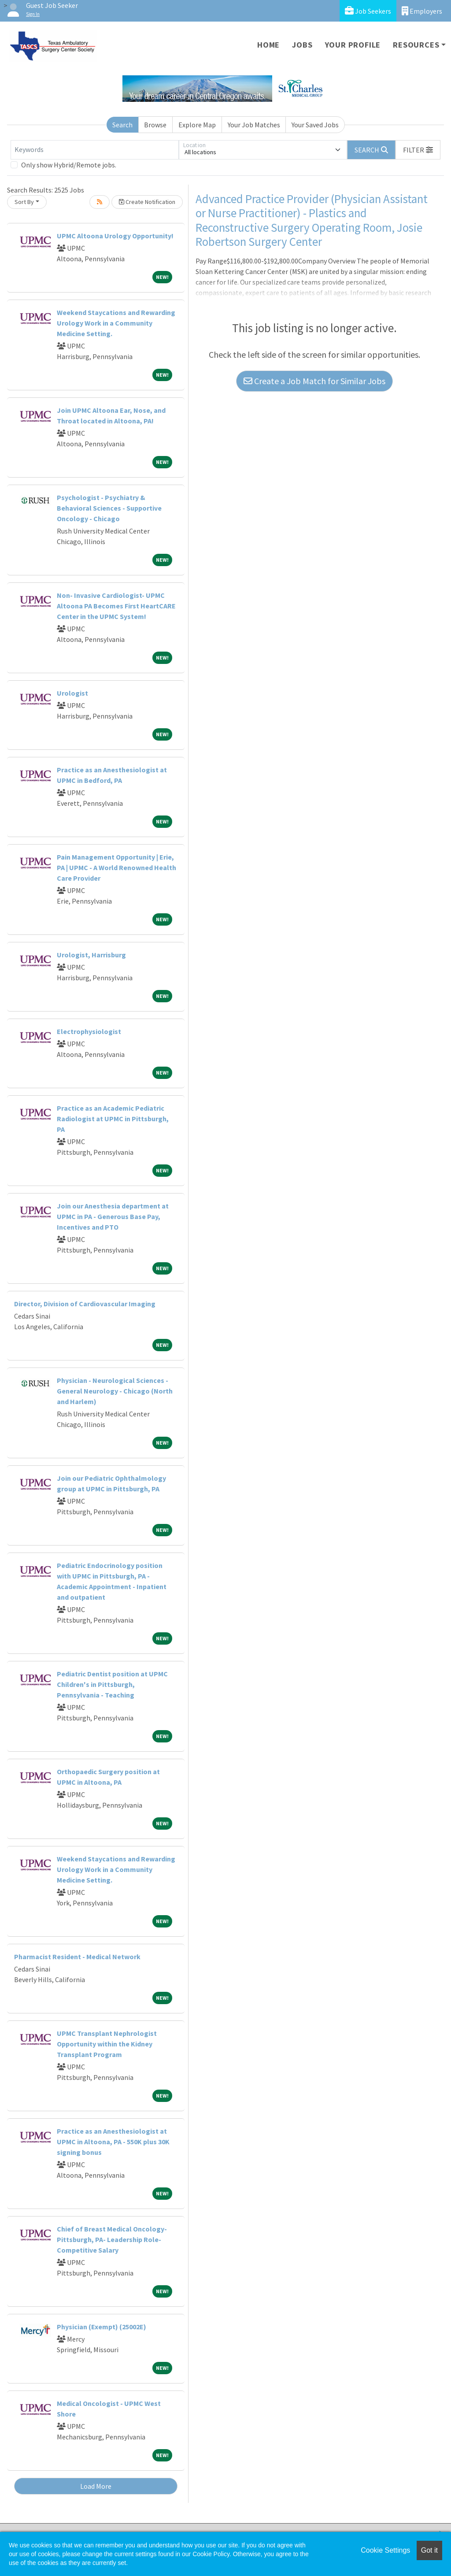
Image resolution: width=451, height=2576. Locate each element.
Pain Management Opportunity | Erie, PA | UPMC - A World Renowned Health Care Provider (116, 867)
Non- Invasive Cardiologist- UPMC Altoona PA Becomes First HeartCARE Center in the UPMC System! (116, 606)
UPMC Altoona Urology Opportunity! (115, 235)
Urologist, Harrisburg (91, 954)
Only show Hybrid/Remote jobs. (68, 164)
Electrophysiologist (89, 1031)
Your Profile (353, 45)
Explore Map (197, 124)
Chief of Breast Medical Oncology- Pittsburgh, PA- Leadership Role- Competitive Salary (112, 2239)
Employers (422, 10)
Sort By (24, 202)
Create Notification (147, 202)
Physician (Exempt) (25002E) (101, 2326)
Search (122, 124)
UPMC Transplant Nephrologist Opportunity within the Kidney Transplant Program (107, 2044)
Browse (155, 124)
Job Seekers (368, 10)
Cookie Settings (385, 2550)
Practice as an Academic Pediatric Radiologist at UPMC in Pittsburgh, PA (113, 1119)
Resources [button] (416, 45)
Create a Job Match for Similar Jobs (314, 380)
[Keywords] (95, 149)
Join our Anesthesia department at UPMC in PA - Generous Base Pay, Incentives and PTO (113, 1216)
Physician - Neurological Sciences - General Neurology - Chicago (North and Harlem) (115, 1391)
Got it (429, 2550)
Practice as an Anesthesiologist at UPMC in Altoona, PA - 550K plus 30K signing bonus (113, 2142)
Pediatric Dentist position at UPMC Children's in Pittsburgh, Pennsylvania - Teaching (112, 1684)
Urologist (72, 693)
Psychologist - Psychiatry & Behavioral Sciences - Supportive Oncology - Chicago (109, 508)
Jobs (302, 45)
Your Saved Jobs (315, 124)
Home (268, 45)
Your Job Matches (254, 124)
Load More (95, 2486)
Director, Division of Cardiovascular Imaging (84, 1303)
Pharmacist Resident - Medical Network (77, 1956)
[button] (418, 149)
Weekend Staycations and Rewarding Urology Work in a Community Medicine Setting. (116, 323)
